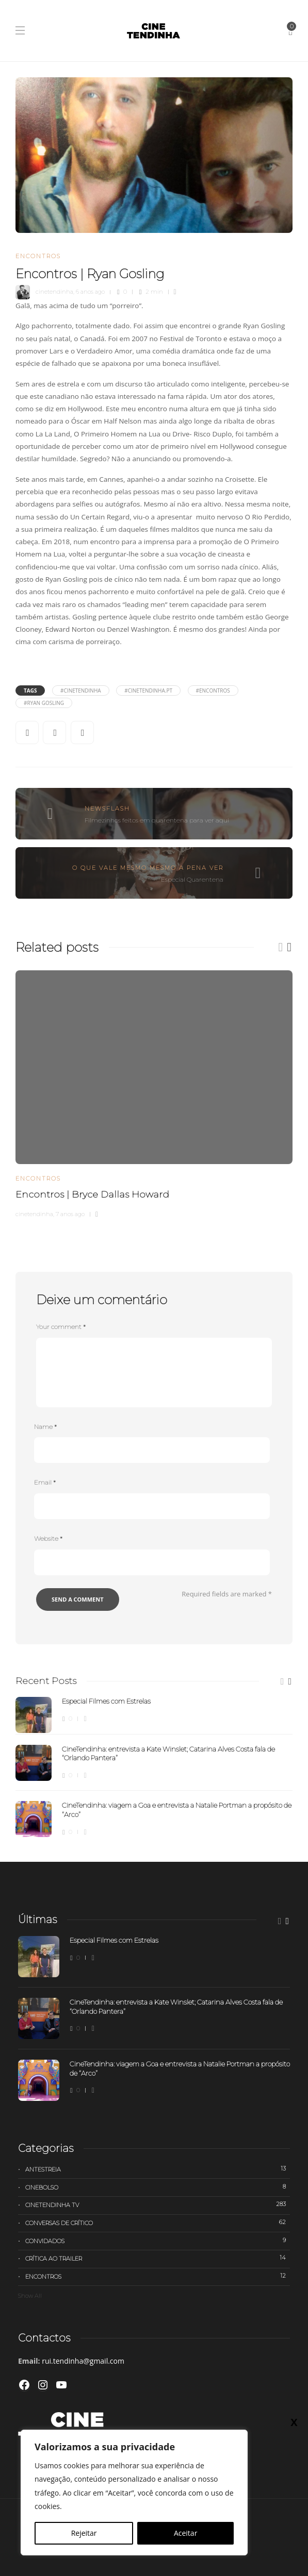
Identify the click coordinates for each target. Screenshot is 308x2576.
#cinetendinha (80, 690)
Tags (30, 690)
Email (45, 1482)
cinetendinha (54, 291)
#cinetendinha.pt (148, 690)
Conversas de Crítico (157, 2222)
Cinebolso (157, 2187)
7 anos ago (70, 1214)
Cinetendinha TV (157, 2204)
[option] (154, 1092)
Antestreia (157, 2169)
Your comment (61, 1327)
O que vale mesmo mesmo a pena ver (147, 867)
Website (48, 1538)
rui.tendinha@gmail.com (83, 2361)
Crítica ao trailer (157, 2258)
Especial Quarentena (192, 879)
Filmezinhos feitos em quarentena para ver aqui (157, 820)
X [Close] (293, 2422)
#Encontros (213, 690)
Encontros (38, 256)
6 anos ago (90, 291)
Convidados (157, 2240)
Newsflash (107, 808)
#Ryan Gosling (44, 702)
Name (45, 1426)
